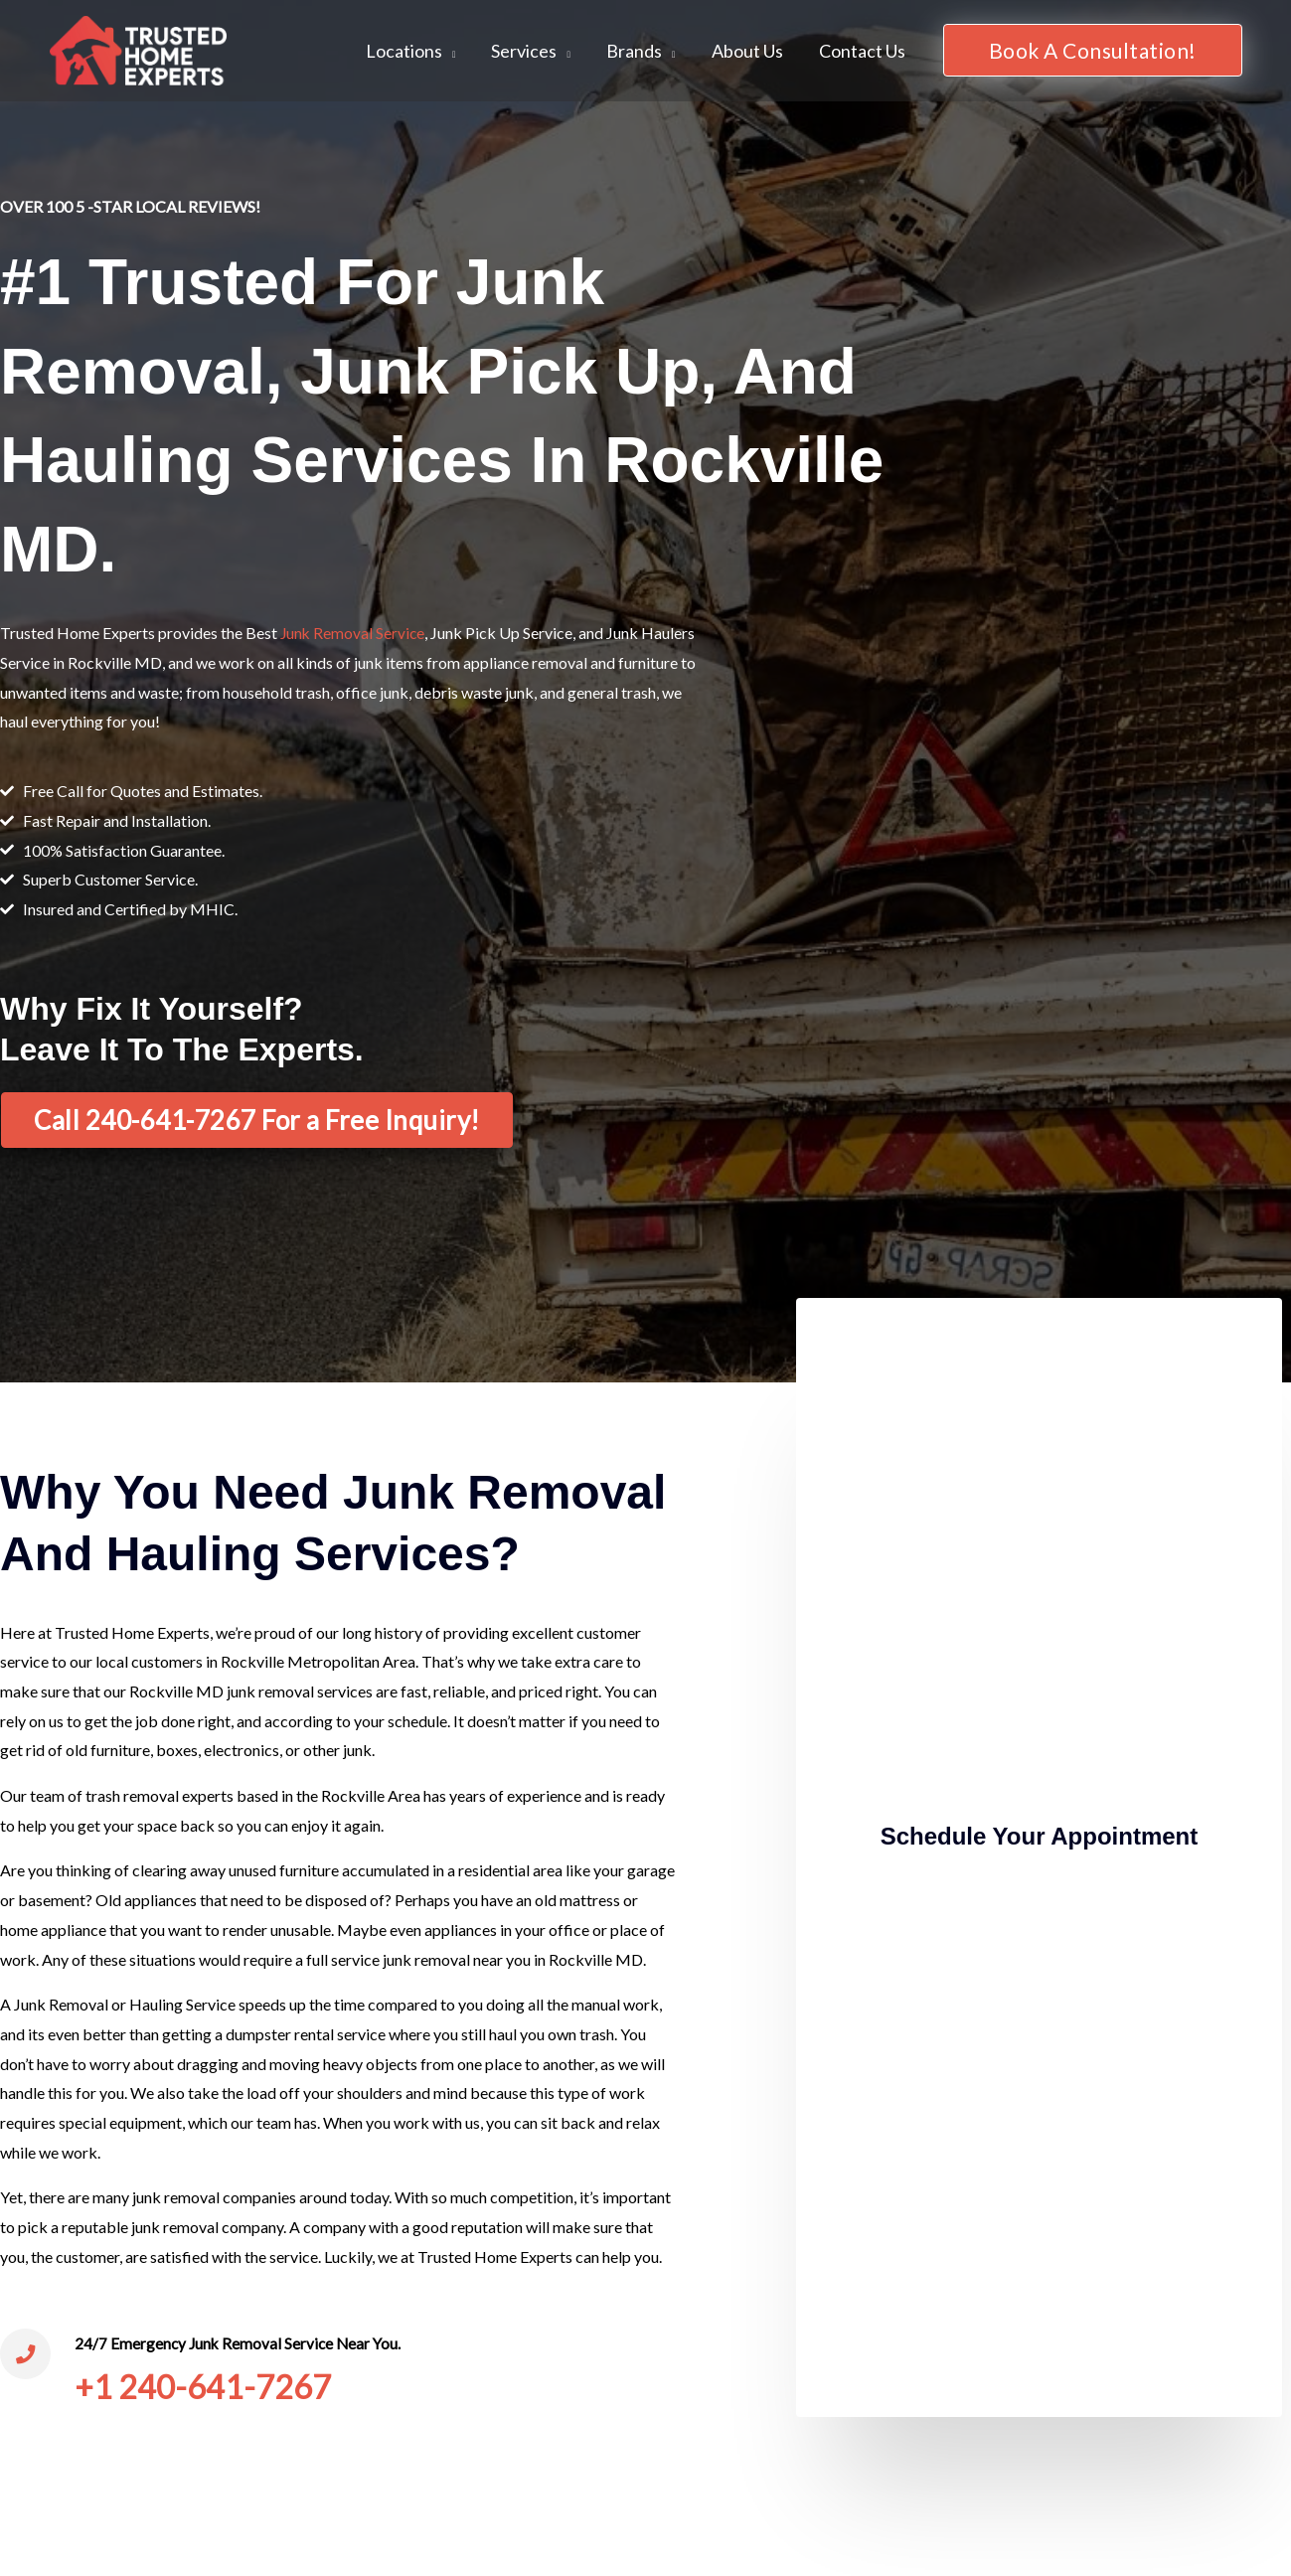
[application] (449, 50)
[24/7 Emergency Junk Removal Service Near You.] (28, 2356)
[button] (1092, 50)
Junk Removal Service (353, 632)
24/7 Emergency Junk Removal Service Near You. (245, 2343)
